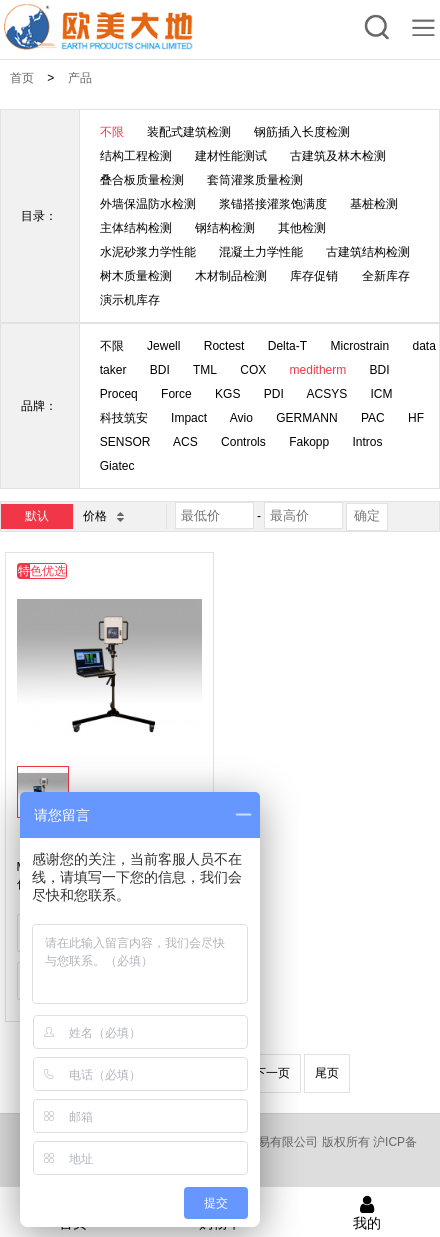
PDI (274, 394)
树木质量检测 (136, 276)
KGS (227, 394)
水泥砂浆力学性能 (148, 252)
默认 (37, 516)
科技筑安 (124, 418)
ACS (185, 442)
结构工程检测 (136, 156)
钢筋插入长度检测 (302, 132)
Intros (368, 442)
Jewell (163, 346)
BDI (160, 370)
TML (205, 370)
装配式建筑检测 (189, 132)
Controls (243, 442)
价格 (102, 515)
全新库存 (386, 276)
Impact (189, 418)
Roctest (224, 346)
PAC (373, 418)
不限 (112, 132)
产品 (80, 78)
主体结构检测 (136, 228)
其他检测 (302, 228)
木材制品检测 (231, 276)
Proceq (119, 394)
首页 (22, 78)
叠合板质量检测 (142, 180)
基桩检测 (374, 204)
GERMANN (306, 418)
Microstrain (359, 346)
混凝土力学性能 (261, 252)
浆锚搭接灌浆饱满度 (273, 204)
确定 (367, 515)
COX (253, 370)
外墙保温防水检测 (148, 204)
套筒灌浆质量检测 (255, 180)
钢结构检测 (225, 228)
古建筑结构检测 (368, 252)
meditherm (318, 370)
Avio (241, 418)
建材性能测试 (231, 156)
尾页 (327, 1073)
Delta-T (287, 346)
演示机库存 (130, 300)
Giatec (117, 466)
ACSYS (326, 394)
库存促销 (314, 276)
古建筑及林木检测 (338, 156)
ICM (382, 394)
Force (176, 394)
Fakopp (309, 442)
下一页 (272, 1073)
